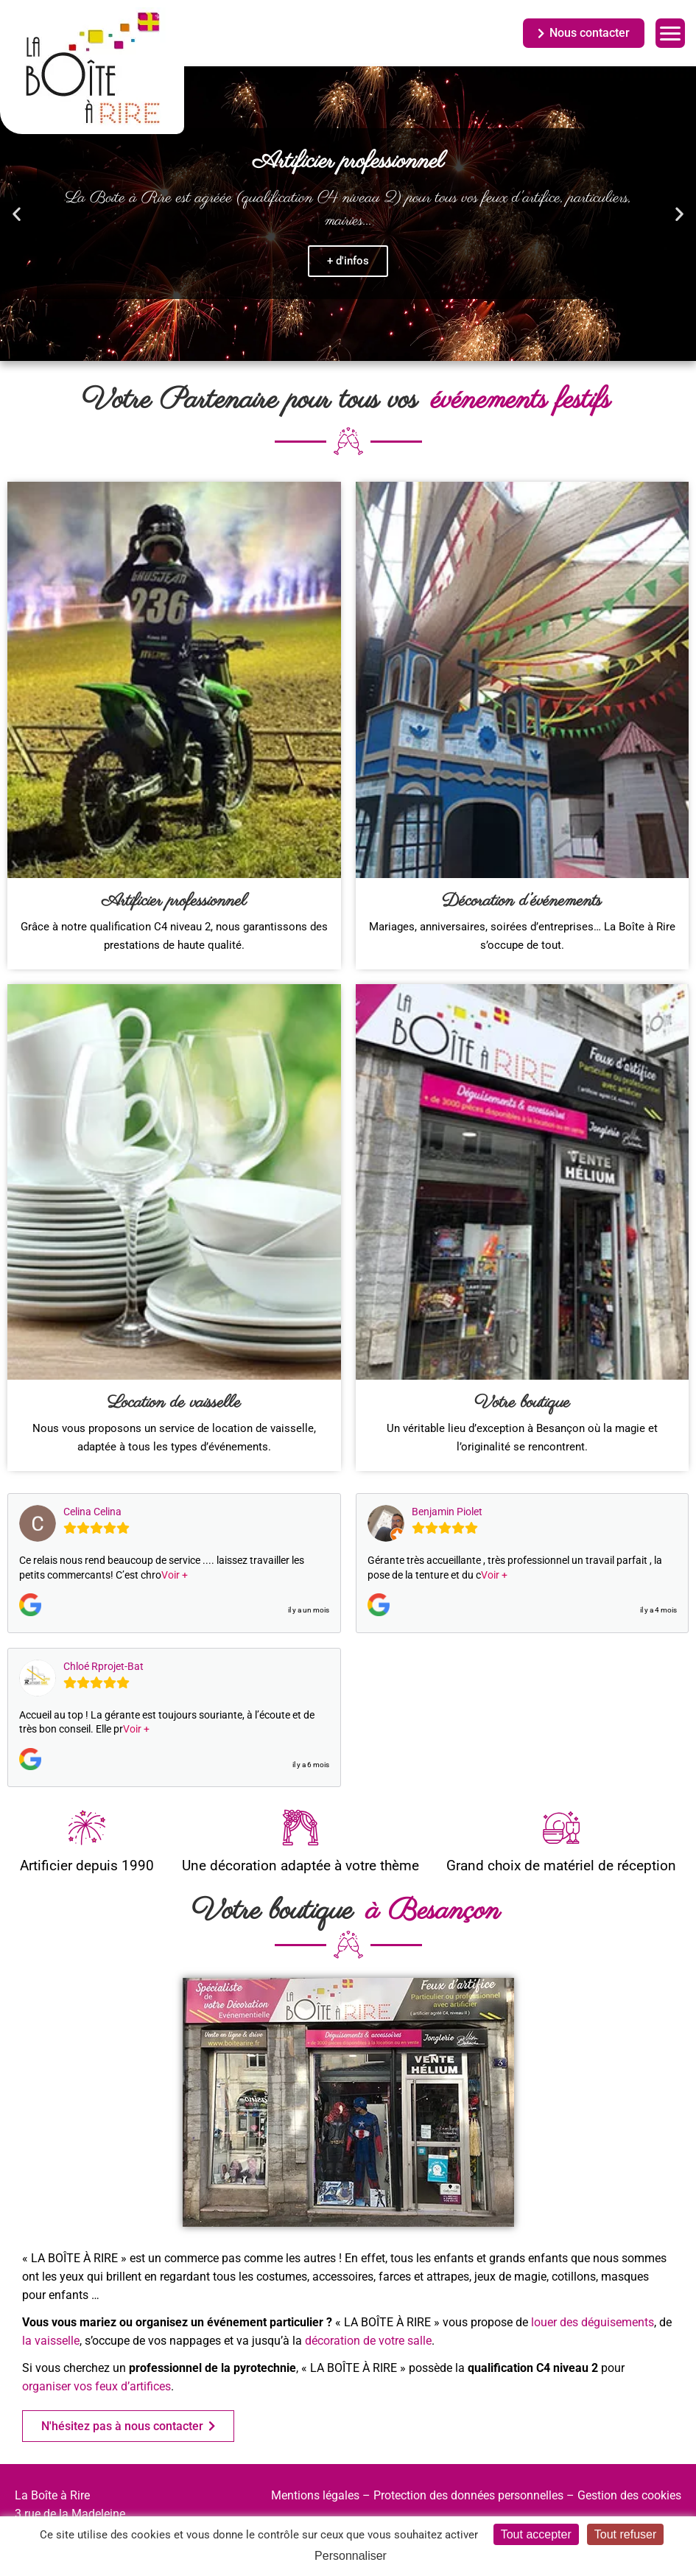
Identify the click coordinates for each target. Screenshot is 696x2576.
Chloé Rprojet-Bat (103, 1666)
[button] (16, 214)
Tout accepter (536, 2534)
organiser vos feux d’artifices (96, 2386)
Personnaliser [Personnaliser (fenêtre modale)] (350, 2555)
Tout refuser (625, 2534)
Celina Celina (92, 1511)
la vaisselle (51, 2341)
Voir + (174, 1575)
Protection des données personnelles (468, 2495)
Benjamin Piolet (447, 1511)
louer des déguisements (592, 2322)
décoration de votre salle (368, 2341)
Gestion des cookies (629, 2495)
